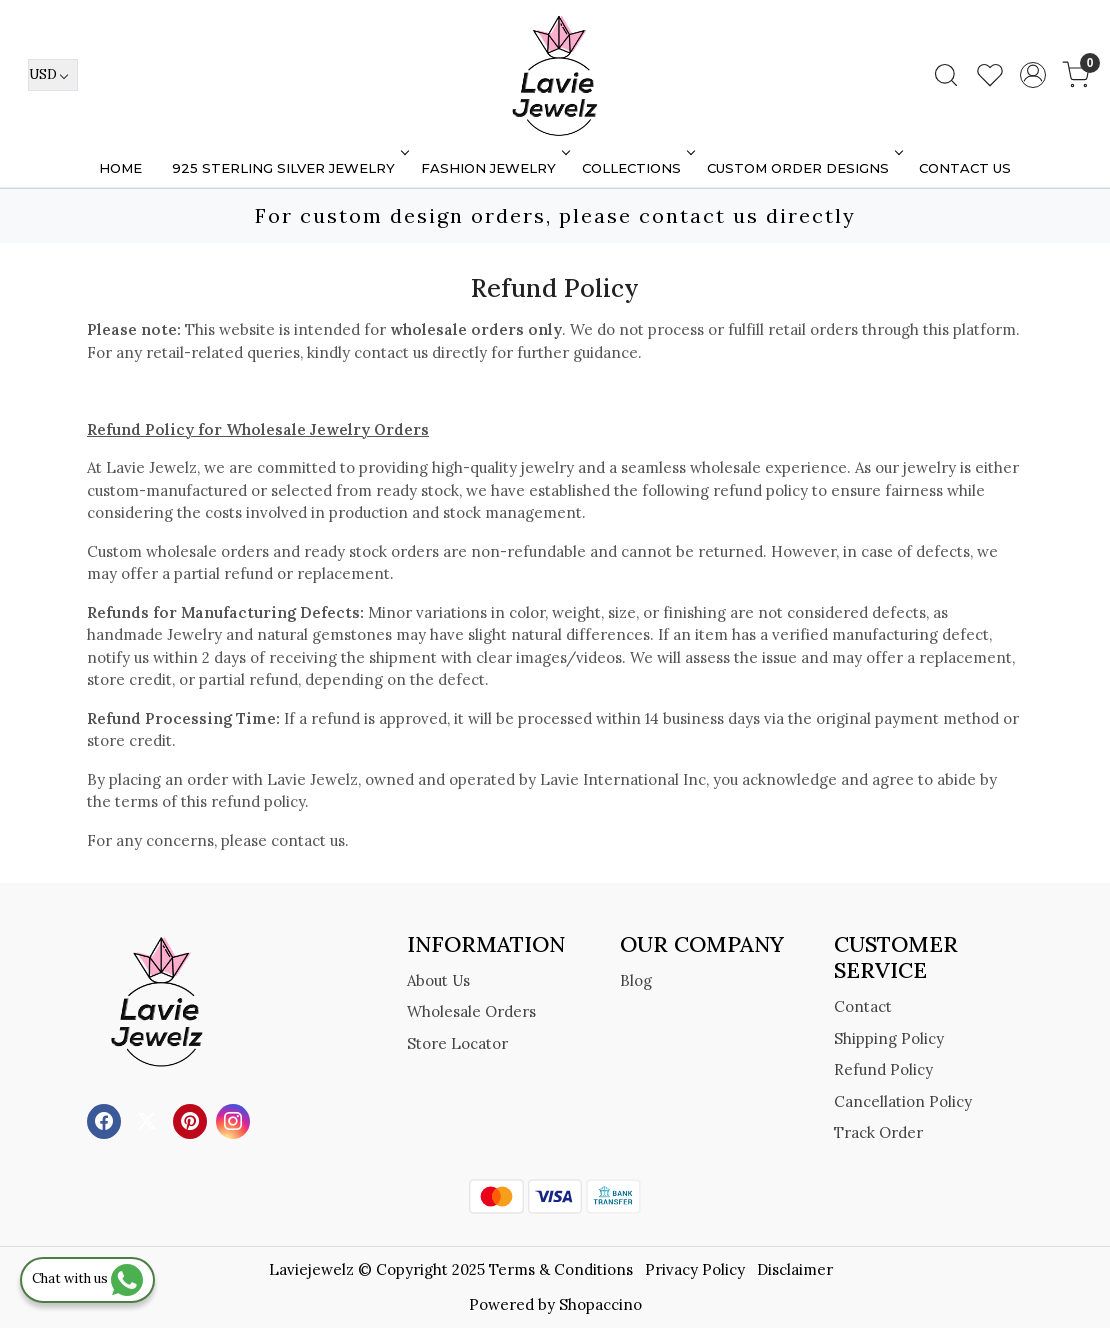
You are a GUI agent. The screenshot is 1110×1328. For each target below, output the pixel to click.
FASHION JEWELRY (493, 168)
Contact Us (965, 168)
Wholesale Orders (471, 1011)
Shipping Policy (889, 1038)
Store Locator (457, 1043)
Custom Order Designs (803, 168)
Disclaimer (795, 1269)
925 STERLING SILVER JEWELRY (288, 168)
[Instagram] (235, 1120)
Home (120, 168)
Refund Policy (883, 1069)
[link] (946, 75)
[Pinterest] (192, 1120)
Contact (863, 1006)
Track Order (878, 1132)
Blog (636, 980)
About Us (438, 980)
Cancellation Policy (903, 1101)
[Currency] (53, 75)
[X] (149, 1120)
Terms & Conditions (561, 1269)
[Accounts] (1033, 75)
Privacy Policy (695, 1269)
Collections (636, 168)
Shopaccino (600, 1304)
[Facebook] (106, 1120)
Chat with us (87, 1278)
